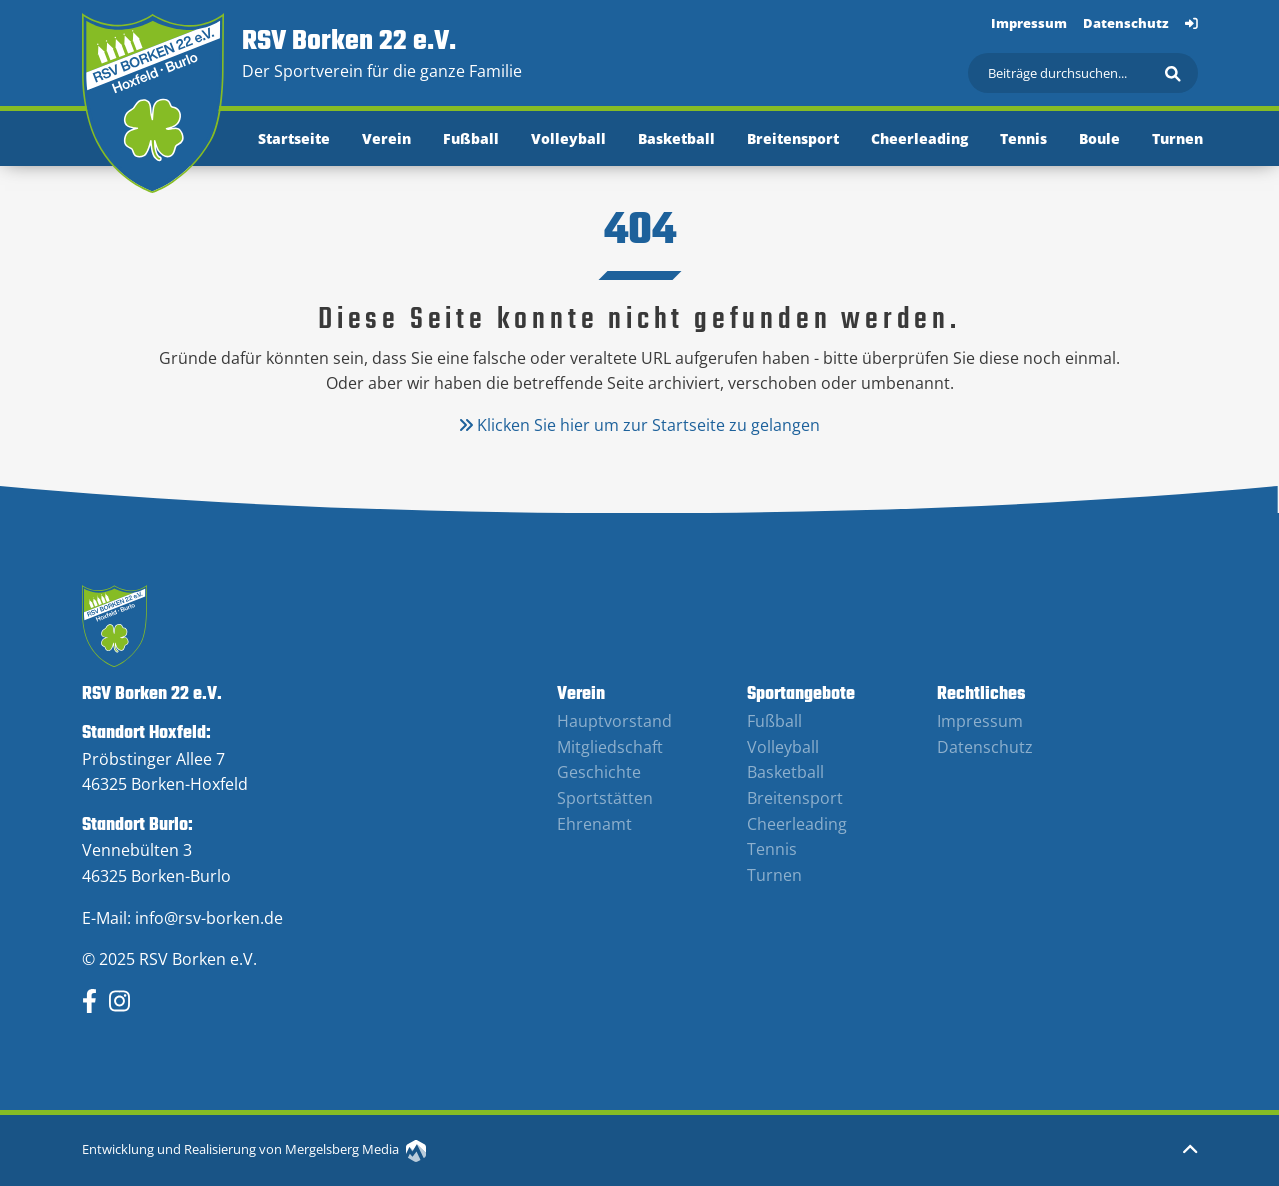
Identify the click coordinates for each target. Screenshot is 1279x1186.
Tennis (1023, 138)
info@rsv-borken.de (209, 918)
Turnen (1177, 138)
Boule (1099, 138)
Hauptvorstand (614, 721)
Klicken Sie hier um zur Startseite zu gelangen (639, 425)
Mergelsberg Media (355, 1149)
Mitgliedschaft (610, 747)
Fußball (471, 138)
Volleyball (568, 138)
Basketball (676, 138)
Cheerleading (919, 138)
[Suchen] (1083, 73)
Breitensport (793, 138)
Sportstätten (605, 798)
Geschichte (599, 772)
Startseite (294, 138)
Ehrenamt (594, 824)
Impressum (1029, 23)
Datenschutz (1126, 23)
